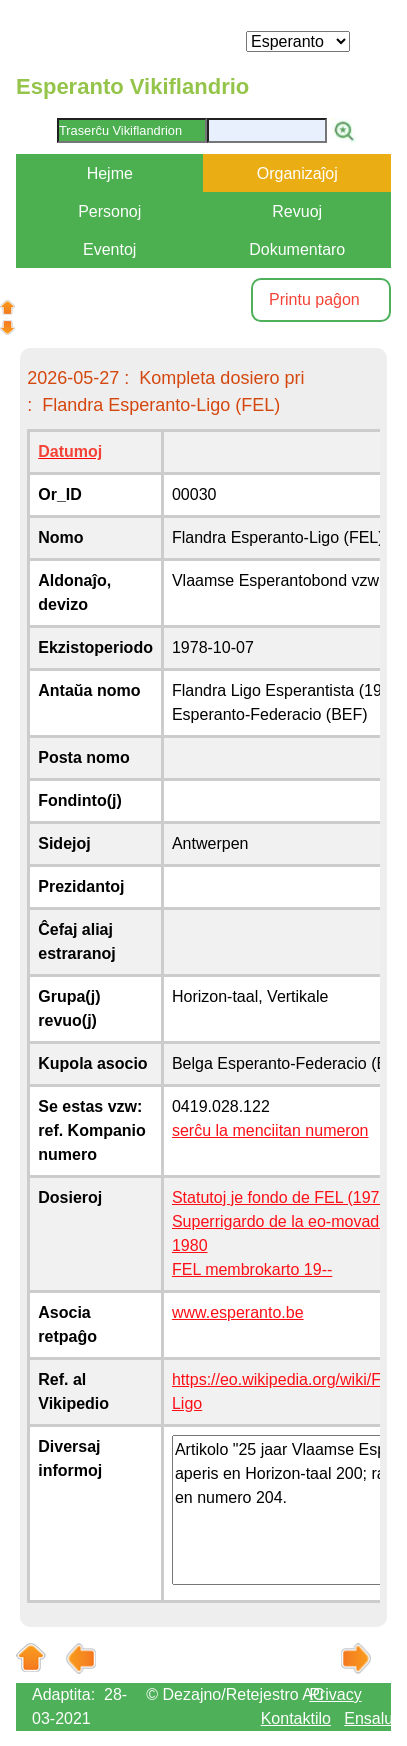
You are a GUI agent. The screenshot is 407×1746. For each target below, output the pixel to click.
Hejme (110, 173)
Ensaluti (372, 1718)
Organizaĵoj (297, 173)
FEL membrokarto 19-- (252, 1269)
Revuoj (297, 211)
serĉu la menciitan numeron (270, 1130)
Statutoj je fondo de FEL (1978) (283, 1197)
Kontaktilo (296, 1718)
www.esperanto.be (238, 1312)
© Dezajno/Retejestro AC (235, 1694)
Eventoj (109, 249)
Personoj (109, 211)
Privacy (335, 1694)
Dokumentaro (297, 249)
